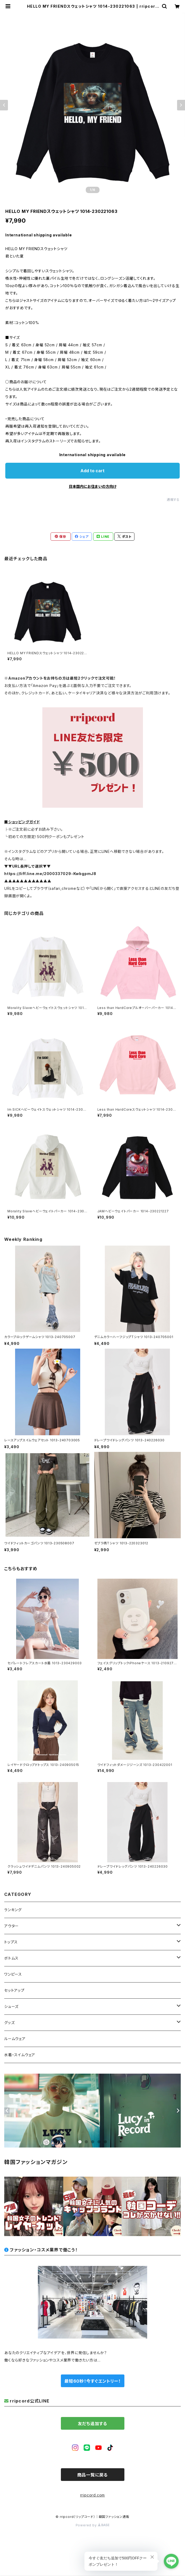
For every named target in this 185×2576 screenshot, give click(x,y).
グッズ (9, 2022)
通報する (173, 500)
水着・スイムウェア (19, 2055)
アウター (11, 1926)
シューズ (11, 2006)
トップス (11, 1942)
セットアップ (14, 1990)
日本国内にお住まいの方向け (92, 486)
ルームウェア (15, 2038)
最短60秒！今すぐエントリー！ (92, 2381)
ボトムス (11, 1958)
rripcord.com (92, 2495)
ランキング (13, 1910)
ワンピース (13, 1974)
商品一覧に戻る (92, 2474)
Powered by (93, 2525)
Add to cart (92, 470)
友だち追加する (92, 2423)
